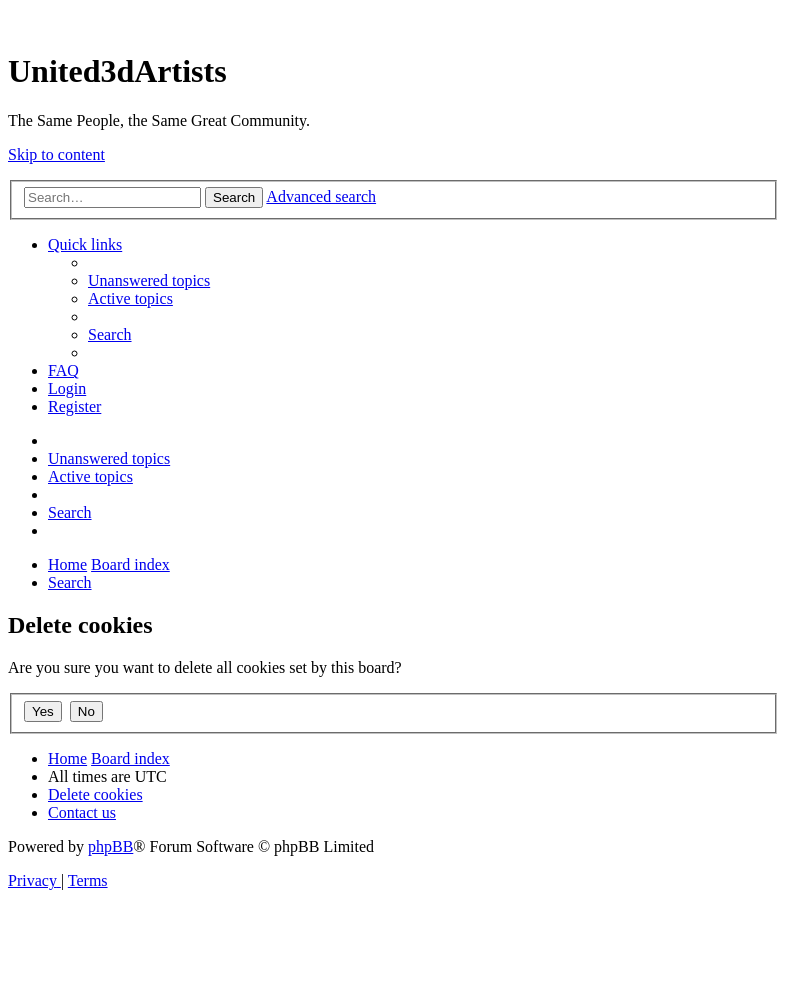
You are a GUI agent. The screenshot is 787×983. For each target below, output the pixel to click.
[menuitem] (149, 280)
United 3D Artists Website (393, 19)
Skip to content (56, 154)
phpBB (110, 846)
